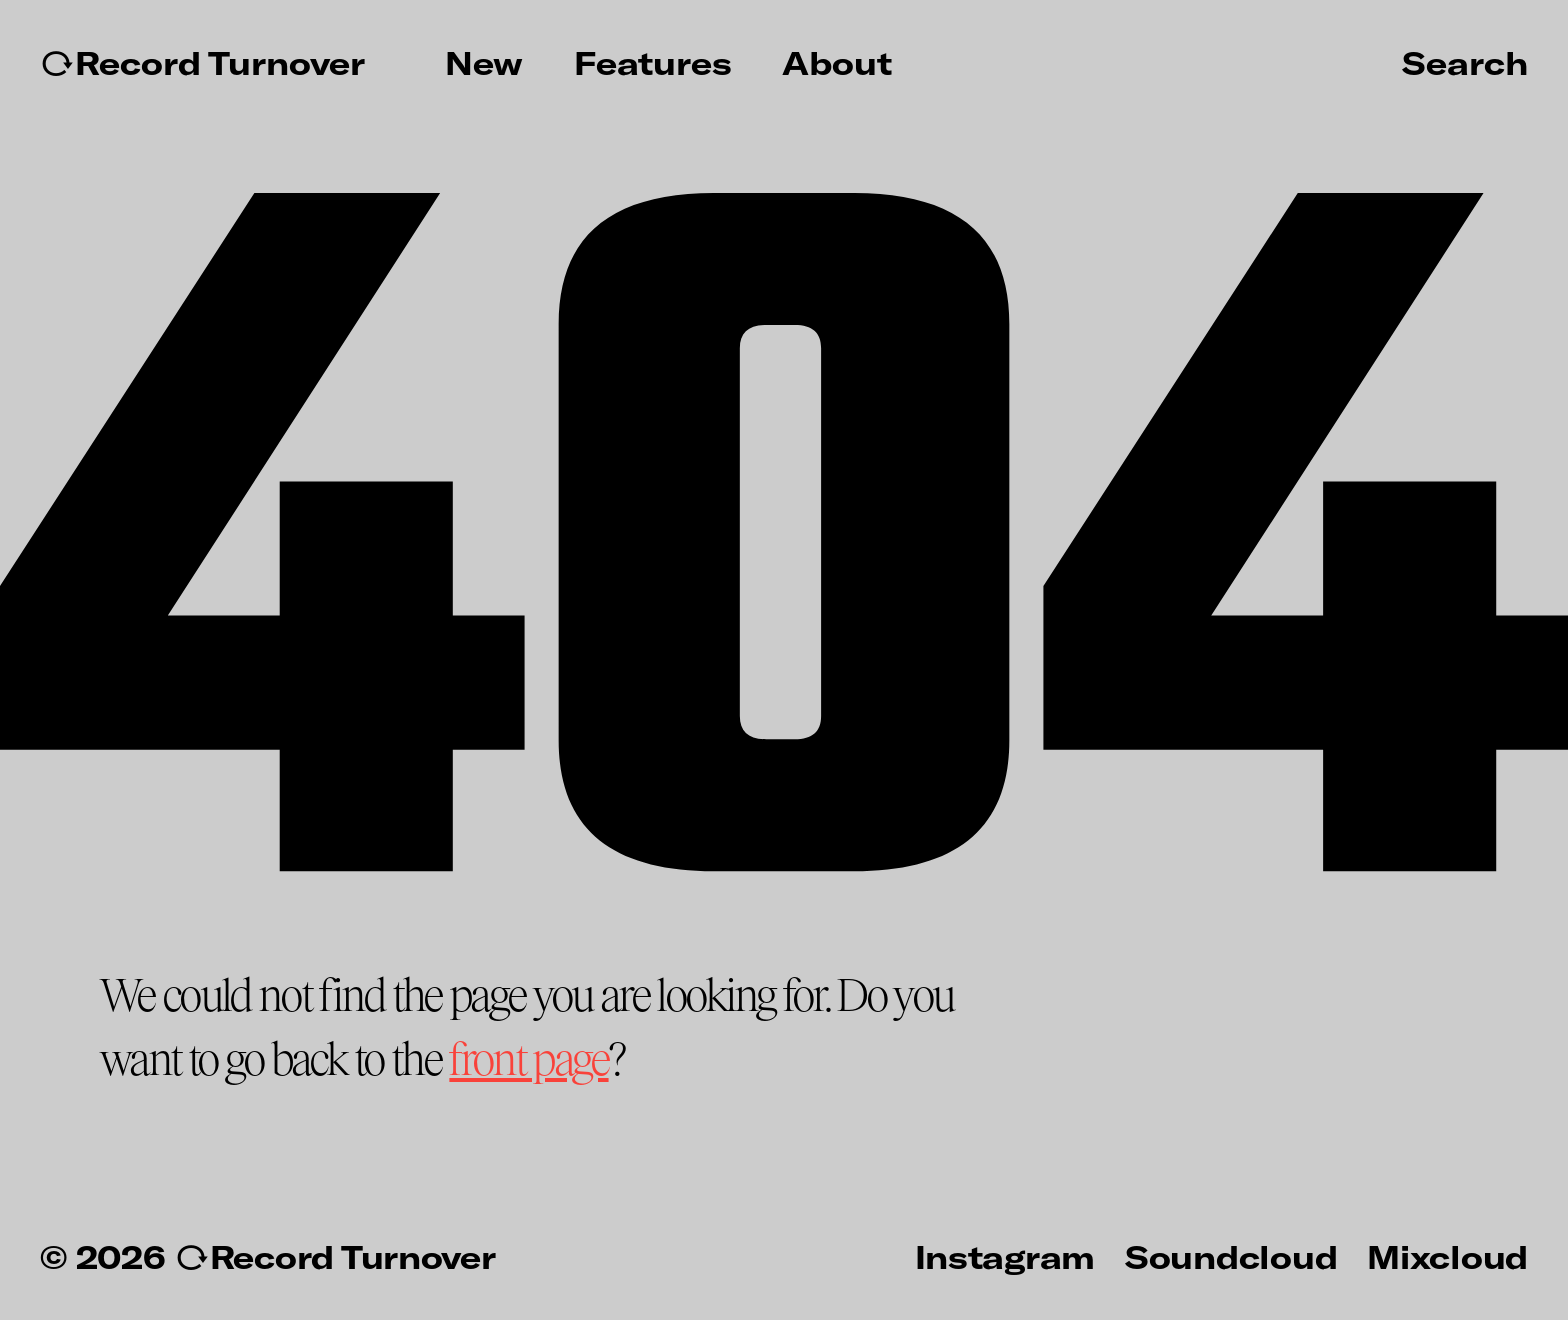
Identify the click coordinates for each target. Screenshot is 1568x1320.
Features (653, 63)
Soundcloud (1231, 1256)
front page (528, 1060)
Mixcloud (1447, 1256)
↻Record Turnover (202, 63)
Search (1465, 62)
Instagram (1005, 1256)
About (837, 63)
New (484, 63)
